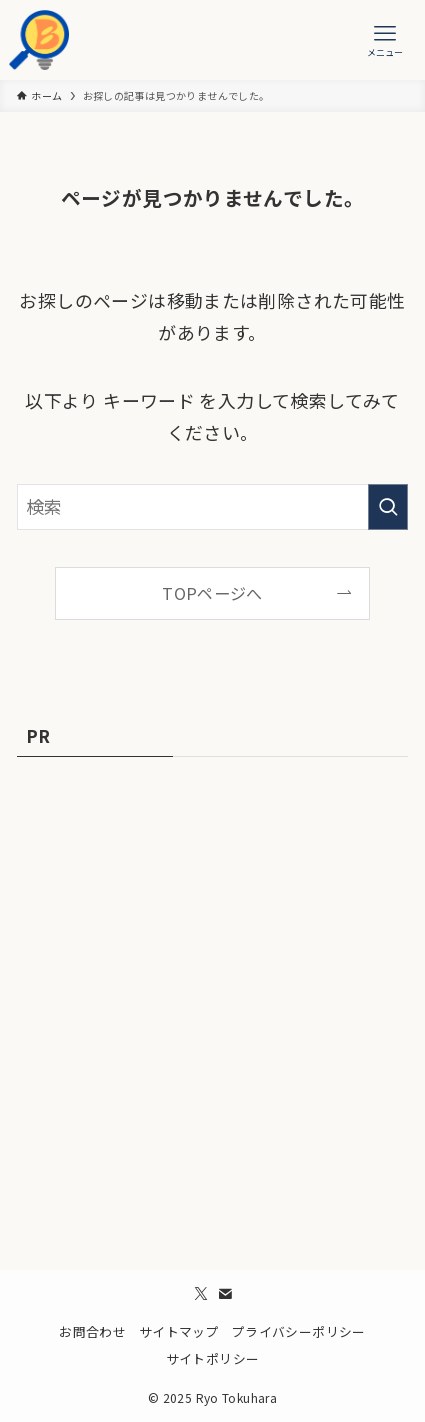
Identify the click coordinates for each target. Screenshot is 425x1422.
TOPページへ (212, 593)
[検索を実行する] (388, 507)
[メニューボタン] (385, 40)
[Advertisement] (212, 1003)
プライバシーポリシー (299, 1331)
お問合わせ (92, 1331)
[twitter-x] (201, 1294)
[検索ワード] (212, 507)
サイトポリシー (213, 1358)
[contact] (225, 1294)
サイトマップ (179, 1331)
